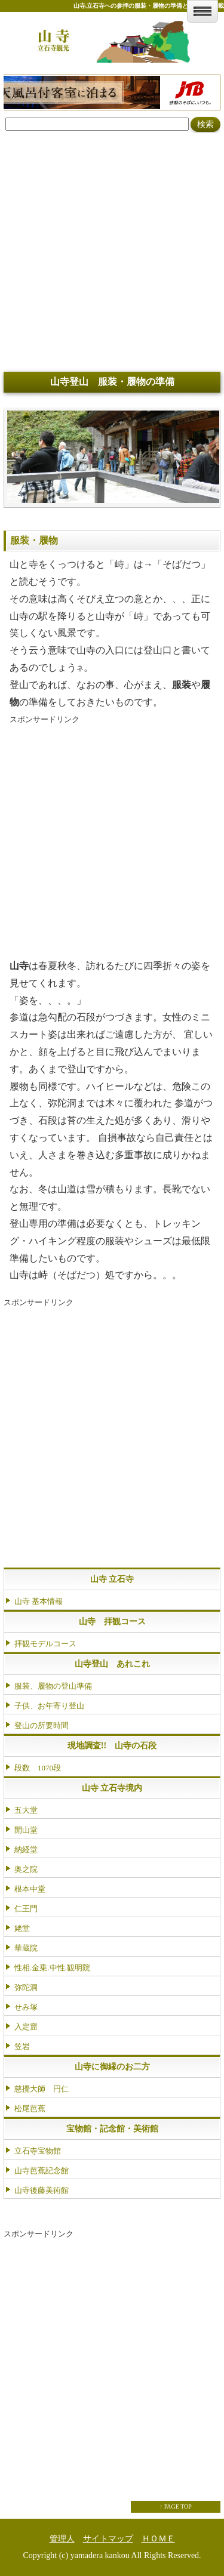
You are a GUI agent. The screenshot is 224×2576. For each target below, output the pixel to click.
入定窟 (26, 2026)
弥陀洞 (26, 1987)
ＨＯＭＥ (158, 2538)
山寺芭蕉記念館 (41, 2170)
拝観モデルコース (45, 1643)
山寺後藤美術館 (41, 2190)
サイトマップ (108, 2538)
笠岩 (22, 2046)
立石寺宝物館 (37, 2150)
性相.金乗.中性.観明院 (52, 1967)
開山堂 (26, 1829)
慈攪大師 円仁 (41, 2088)
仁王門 (26, 1908)
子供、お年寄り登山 (49, 1705)
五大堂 (26, 1810)
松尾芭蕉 (29, 2108)
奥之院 (26, 1869)
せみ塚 (26, 2007)
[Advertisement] (112, 251)
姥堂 (22, 1928)
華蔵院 (26, 1947)
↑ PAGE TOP (175, 2506)
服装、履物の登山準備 (53, 1686)
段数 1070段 (37, 1767)
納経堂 (26, 1849)
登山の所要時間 (41, 1725)
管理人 (62, 2538)
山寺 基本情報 (38, 1601)
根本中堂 (29, 1888)
